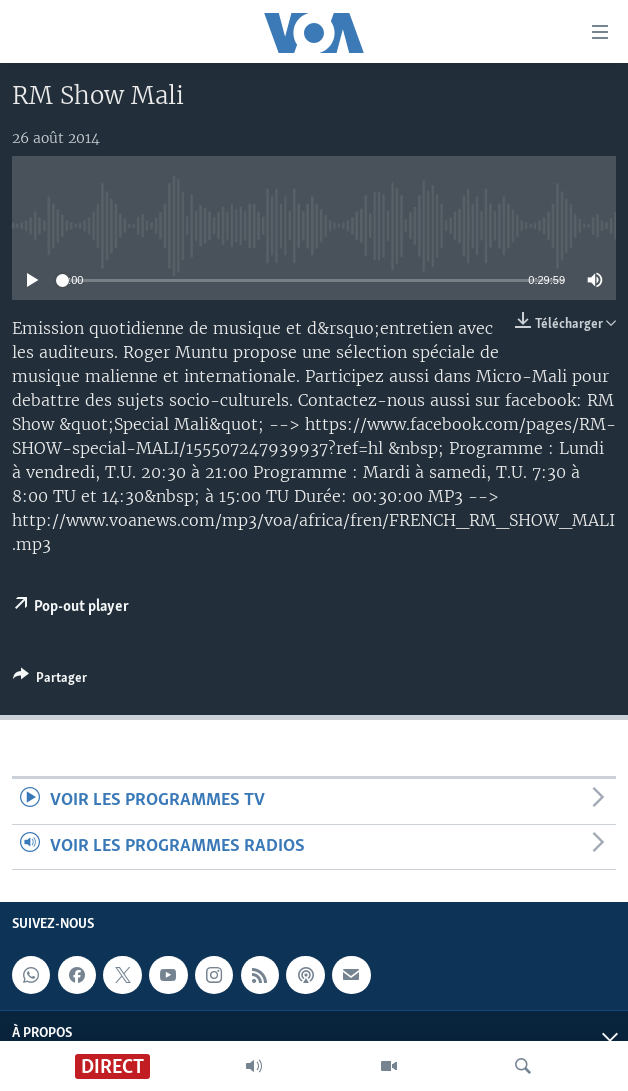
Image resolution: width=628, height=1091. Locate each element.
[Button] (50, 681)
